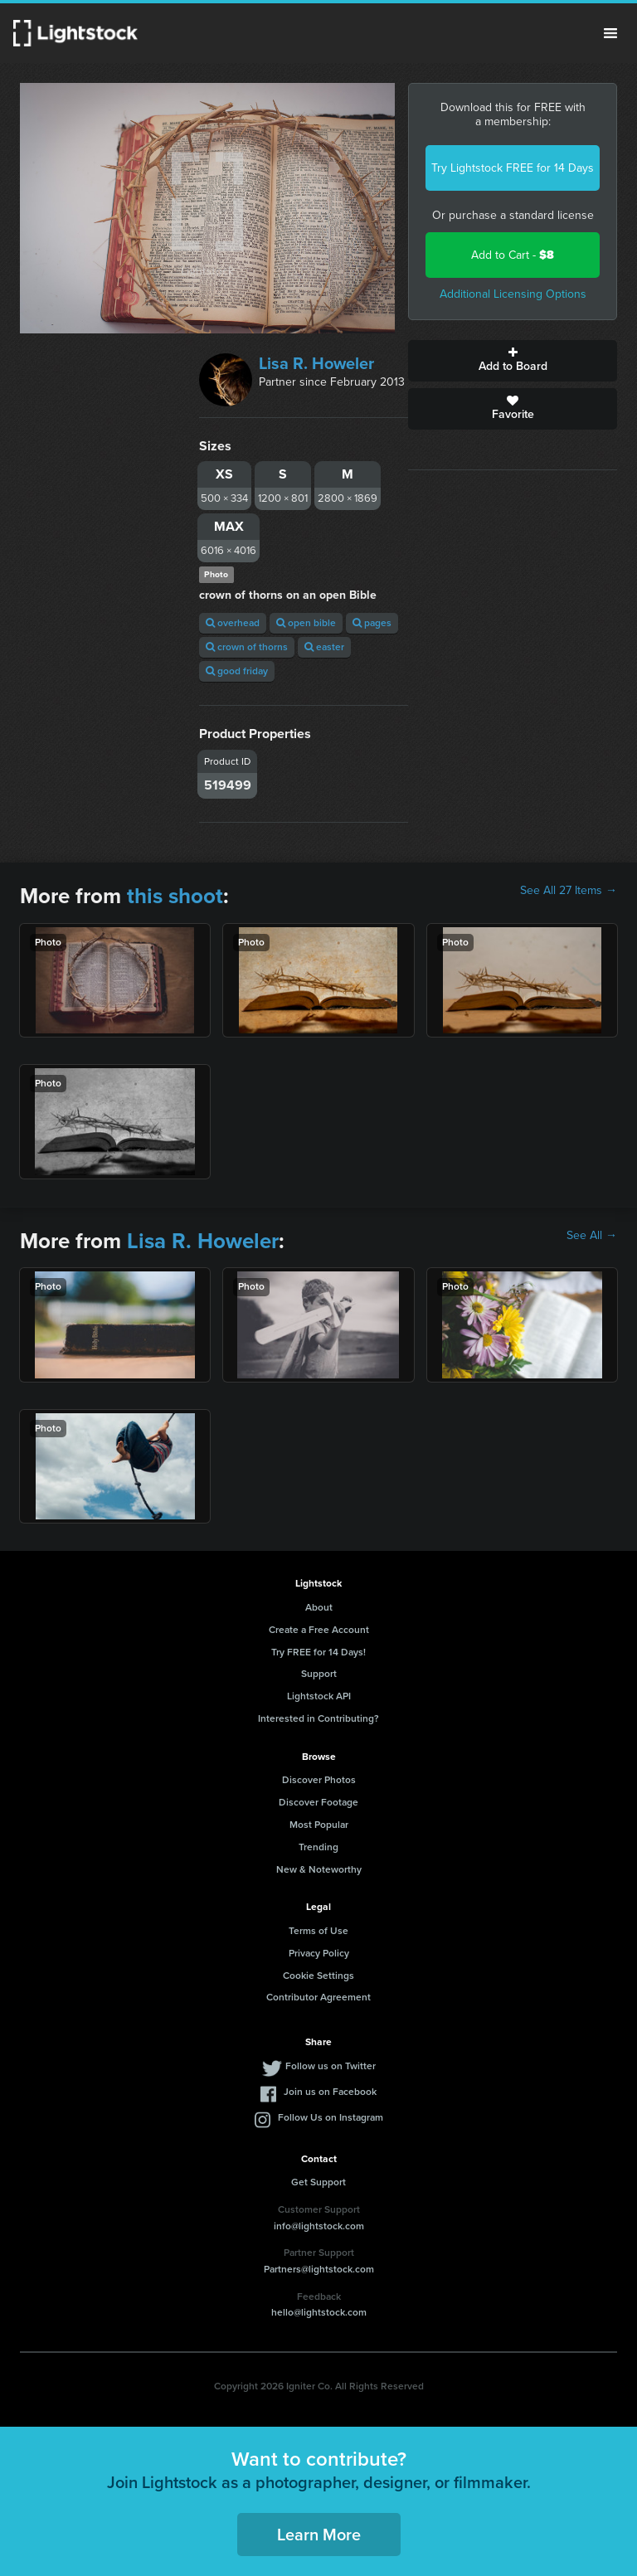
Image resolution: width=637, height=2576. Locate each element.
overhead (233, 622)
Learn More (319, 2534)
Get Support (318, 2182)
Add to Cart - (512, 255)
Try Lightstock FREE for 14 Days (512, 168)
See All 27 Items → (568, 890)
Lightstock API (319, 1696)
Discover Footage (318, 1802)
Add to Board (512, 361)
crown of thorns (247, 646)
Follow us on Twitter (330, 2065)
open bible (306, 622)
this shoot (175, 895)
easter (324, 646)
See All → (591, 1235)
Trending (318, 1847)
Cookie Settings (318, 1975)
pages (372, 622)
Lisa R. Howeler (316, 363)
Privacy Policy (319, 1953)
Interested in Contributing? (318, 1718)
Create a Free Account (319, 1629)
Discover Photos (319, 1779)
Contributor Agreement (318, 1997)
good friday (237, 670)
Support (319, 1673)
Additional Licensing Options (513, 294)
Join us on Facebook (330, 2091)
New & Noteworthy (319, 1869)
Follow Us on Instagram (330, 2117)
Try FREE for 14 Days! (318, 1652)
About (319, 1607)
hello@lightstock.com (319, 2312)
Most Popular (318, 1824)
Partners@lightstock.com (319, 2269)
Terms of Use (318, 1930)
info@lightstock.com (319, 2226)
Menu (610, 33)
